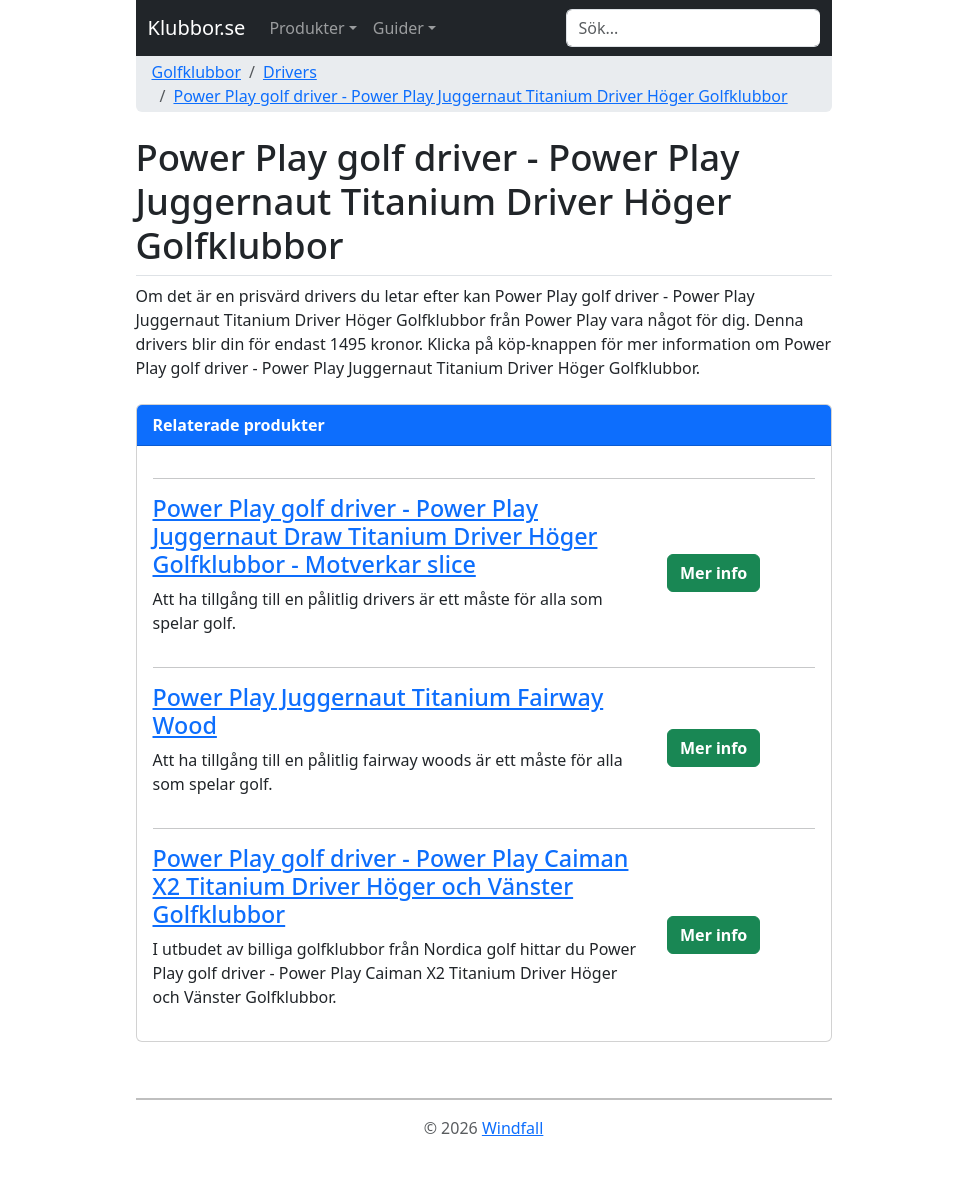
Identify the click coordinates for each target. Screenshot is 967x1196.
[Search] (693, 28)
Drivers (290, 72)
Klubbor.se (197, 27)
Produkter (306, 28)
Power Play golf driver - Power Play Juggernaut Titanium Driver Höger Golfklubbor (480, 96)
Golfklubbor (197, 72)
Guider (398, 28)
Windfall (512, 1128)
